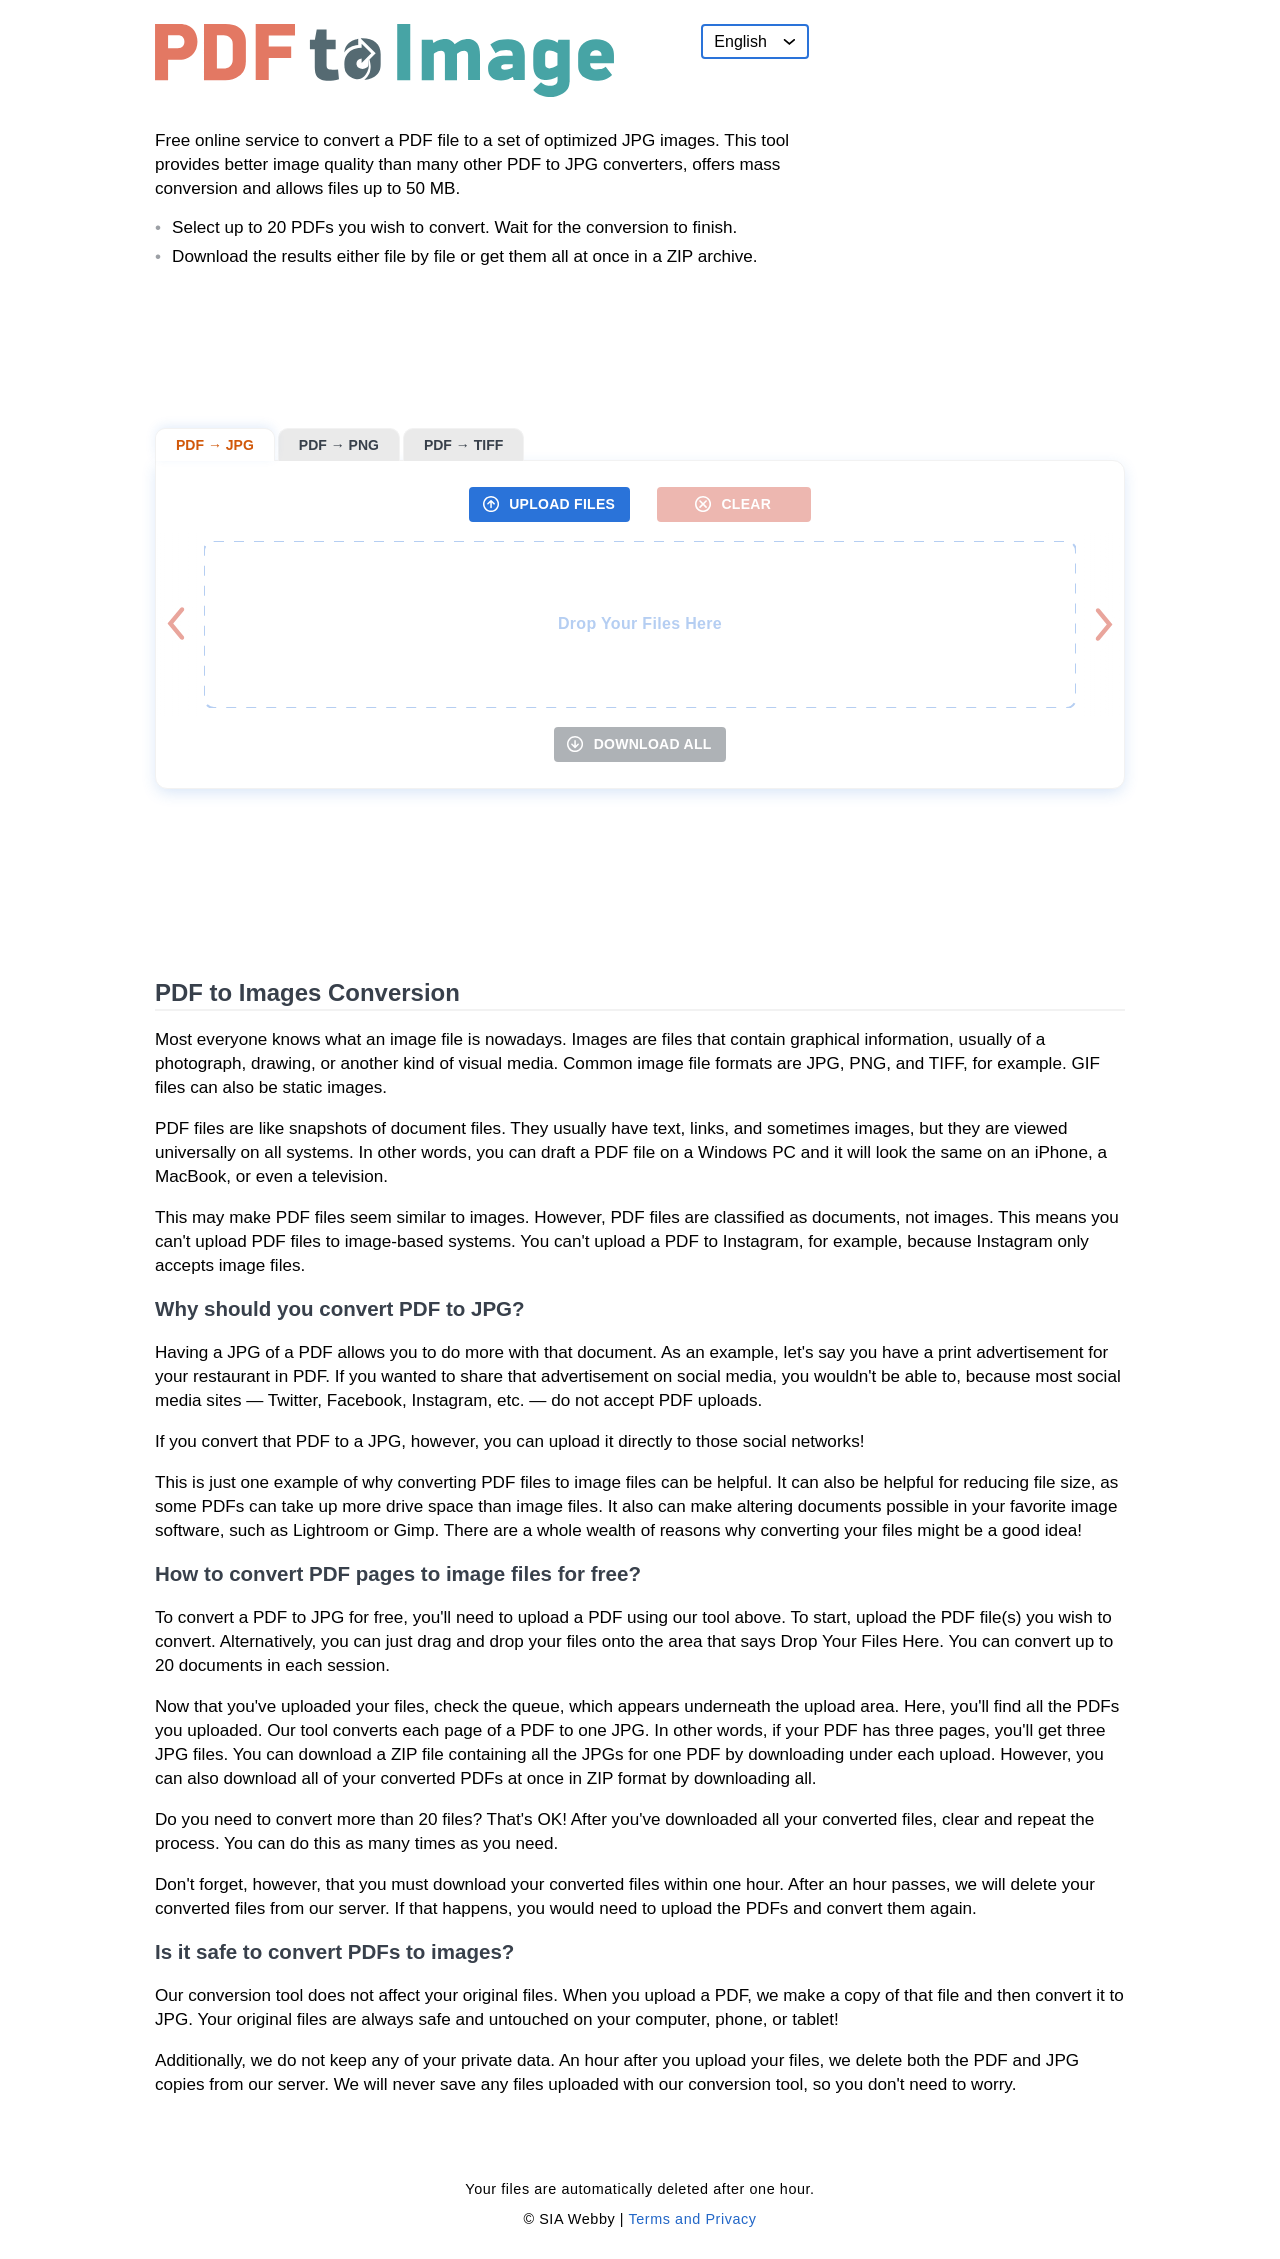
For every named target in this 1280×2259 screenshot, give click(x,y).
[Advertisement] (975, 149)
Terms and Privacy (692, 2219)
